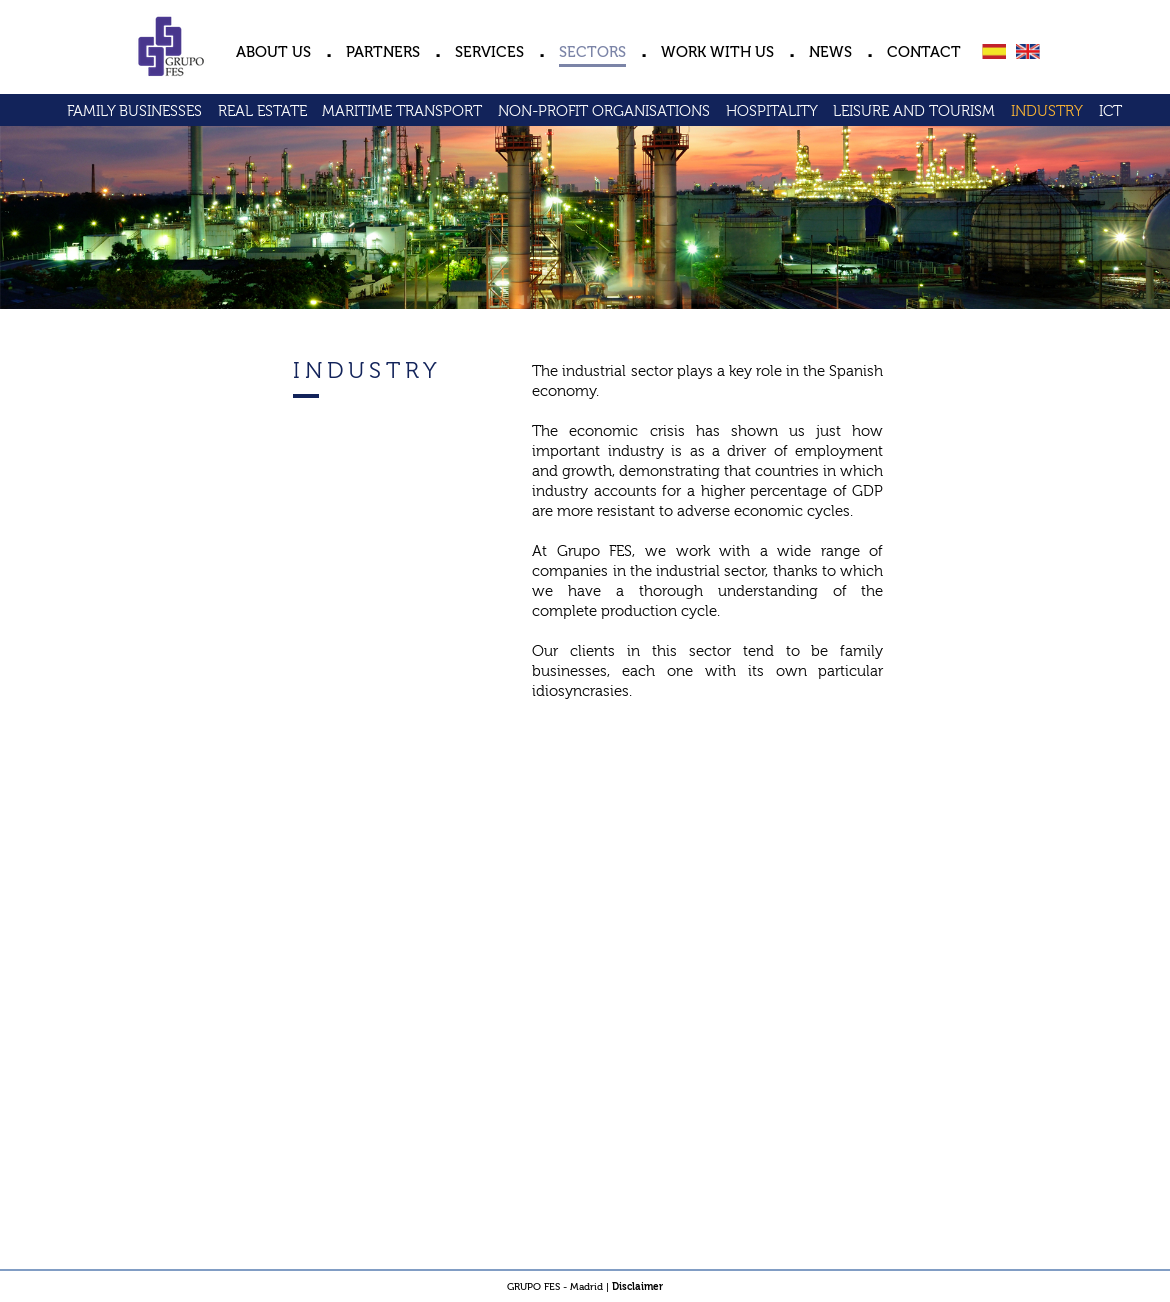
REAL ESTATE (262, 111)
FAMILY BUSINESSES (134, 111)
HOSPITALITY (772, 111)
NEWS (830, 52)
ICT (1110, 111)
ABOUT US (273, 52)
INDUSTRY (1047, 111)
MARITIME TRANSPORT (402, 111)
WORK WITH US (717, 52)
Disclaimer (637, 1287)
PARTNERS (383, 52)
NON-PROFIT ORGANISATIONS (604, 111)
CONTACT (924, 52)
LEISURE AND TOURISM (914, 111)
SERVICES (489, 52)
